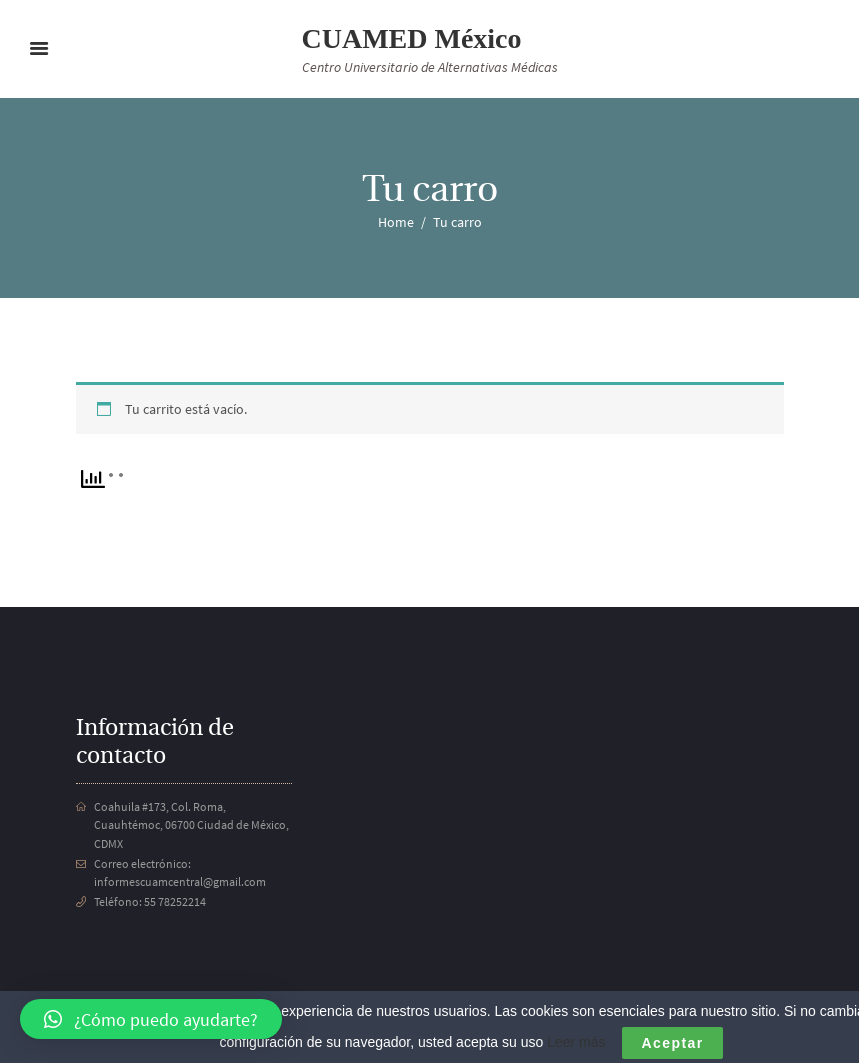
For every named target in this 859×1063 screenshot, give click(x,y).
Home (396, 222)
